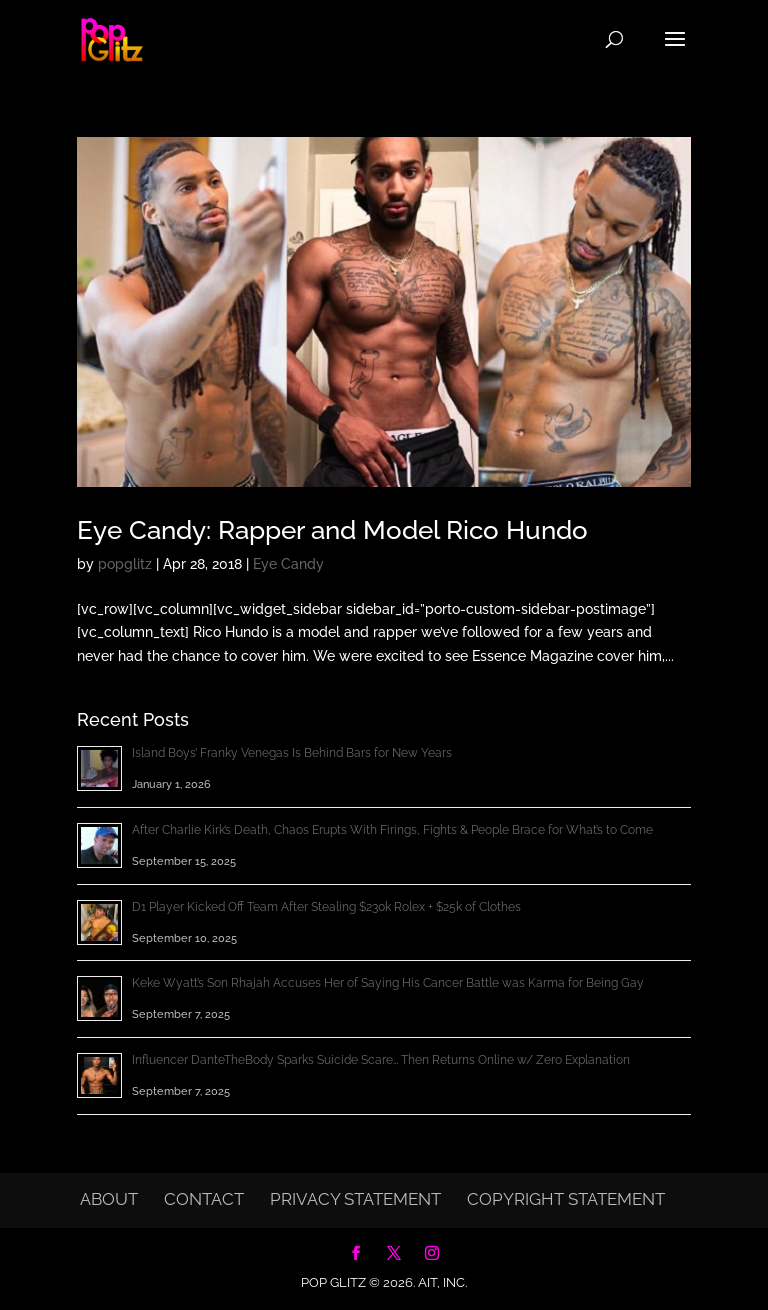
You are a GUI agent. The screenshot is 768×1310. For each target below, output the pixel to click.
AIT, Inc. (441, 1282)
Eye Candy (288, 564)
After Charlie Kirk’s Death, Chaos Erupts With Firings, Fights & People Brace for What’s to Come (392, 830)
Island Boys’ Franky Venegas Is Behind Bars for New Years (292, 753)
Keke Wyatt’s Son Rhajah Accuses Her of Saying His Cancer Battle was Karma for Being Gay (388, 983)
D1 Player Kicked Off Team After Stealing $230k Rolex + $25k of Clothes (326, 907)
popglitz (125, 564)
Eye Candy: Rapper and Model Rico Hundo (332, 530)
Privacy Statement (355, 1199)
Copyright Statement (566, 1199)
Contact (204, 1199)
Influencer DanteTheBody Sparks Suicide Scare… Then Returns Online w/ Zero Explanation (381, 1060)
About (109, 1199)
